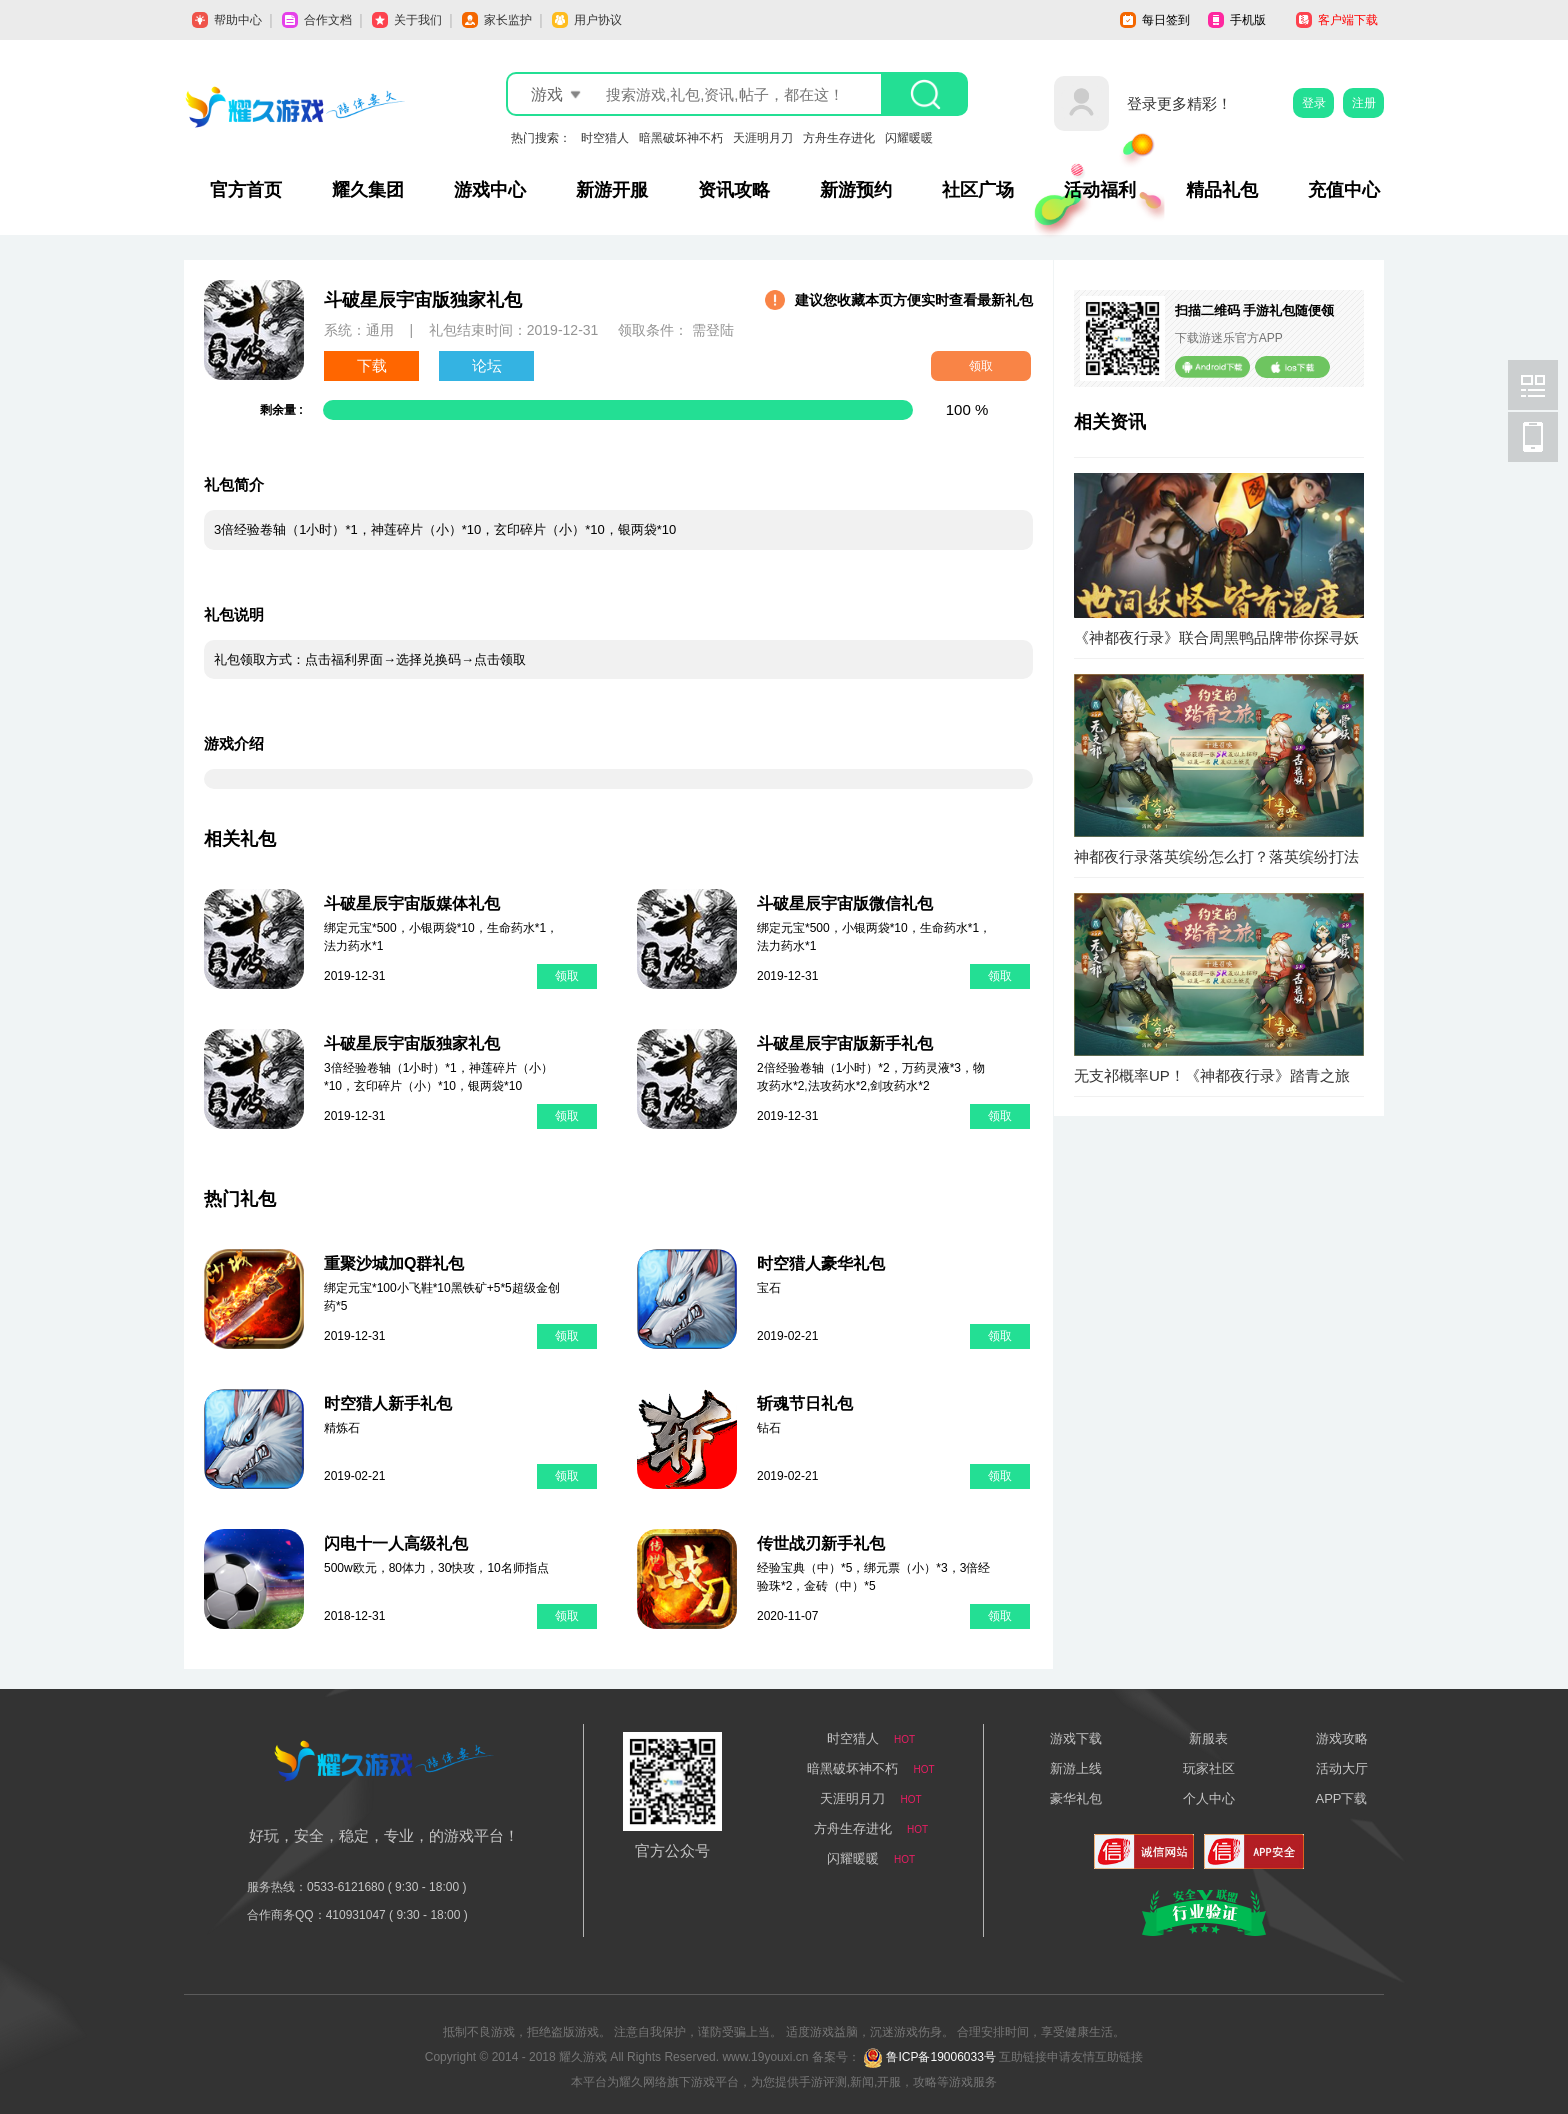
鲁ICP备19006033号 (940, 2057)
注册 (1364, 103)
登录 (1314, 103)
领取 (981, 366)
